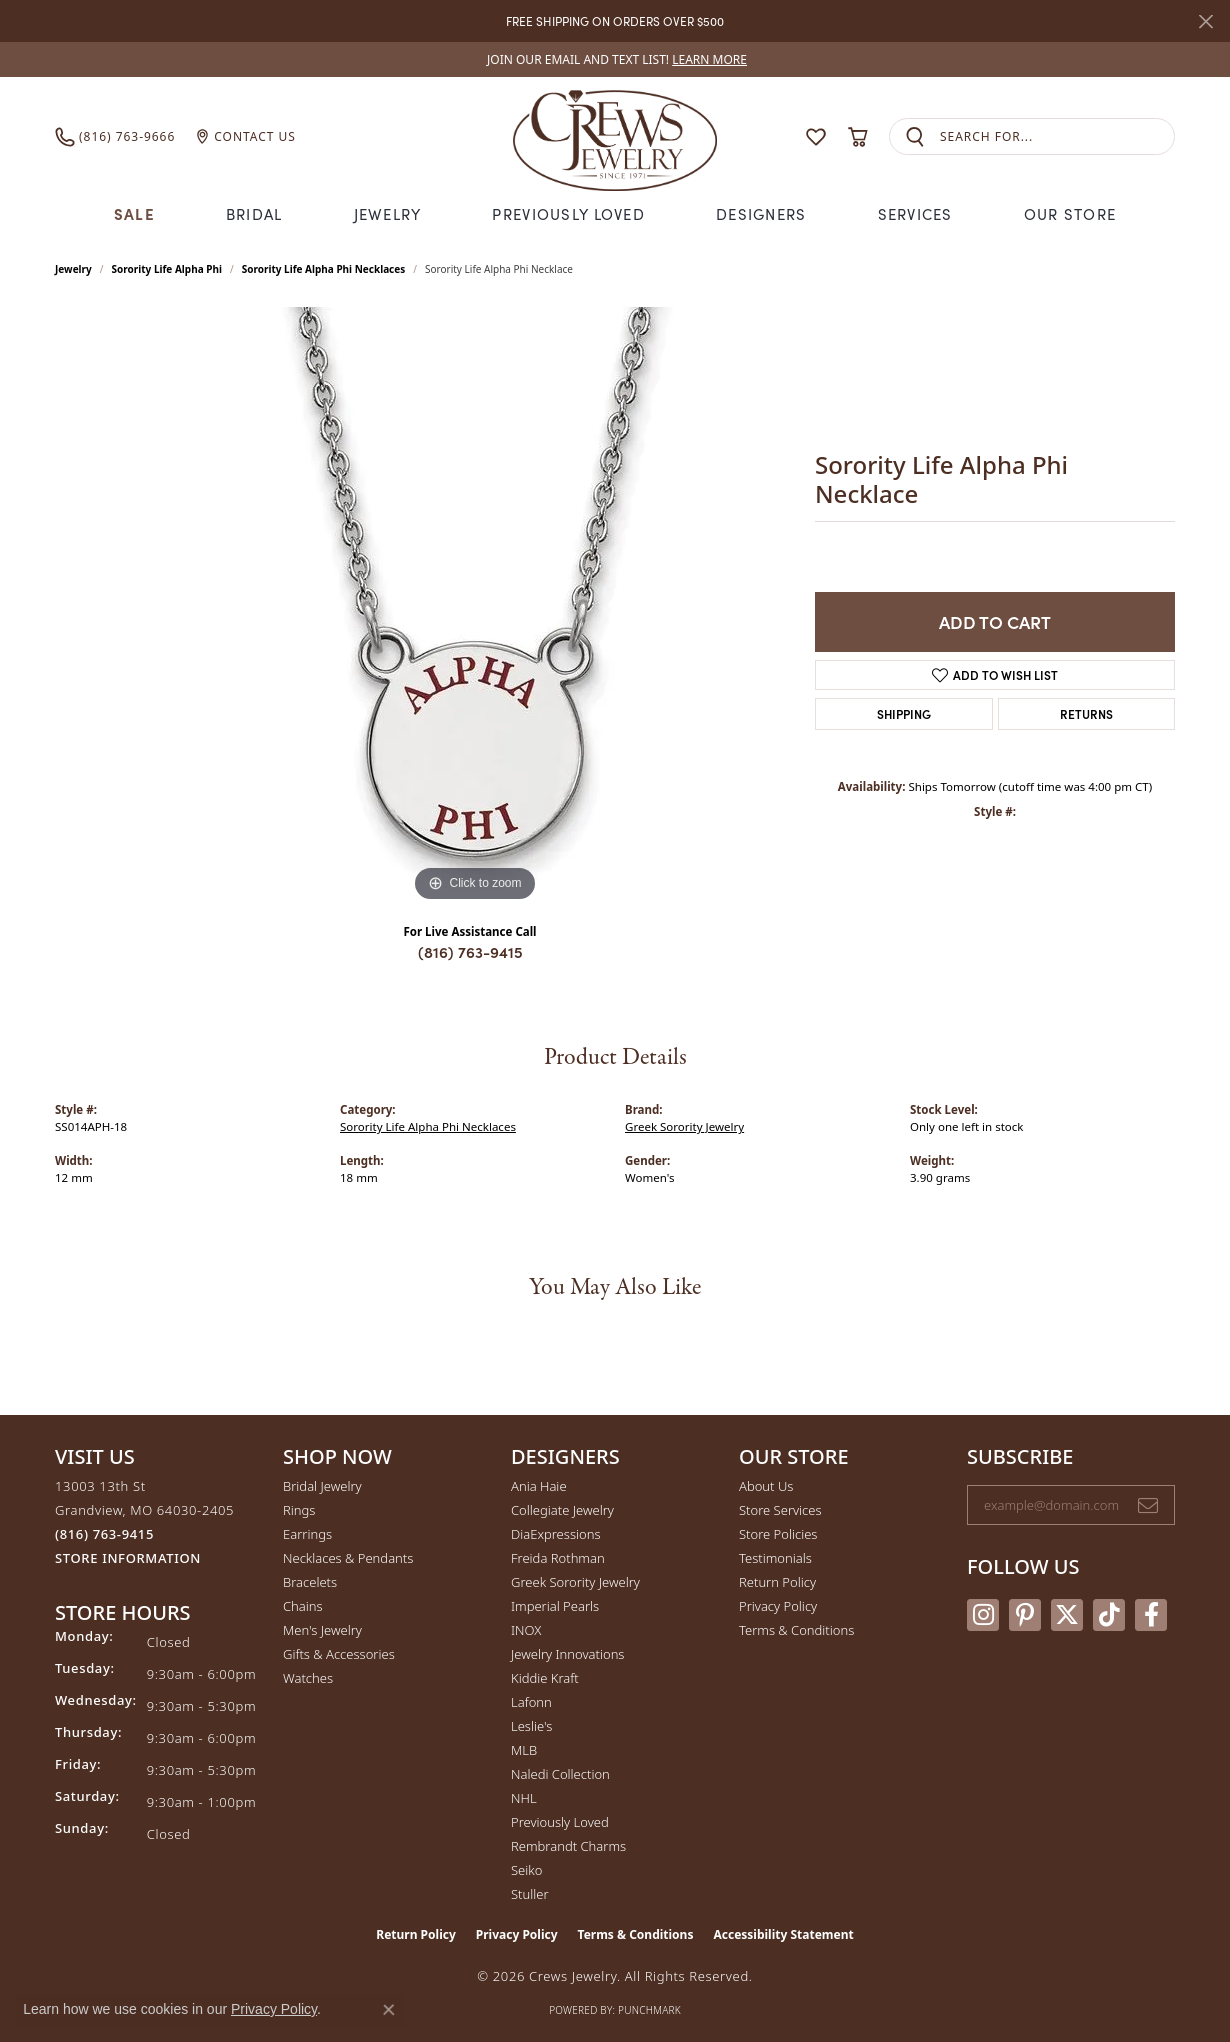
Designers (761, 213)
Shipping (904, 713)
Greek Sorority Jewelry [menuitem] (575, 1582)
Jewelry (388, 213)
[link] (615, 59)
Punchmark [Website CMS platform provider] (649, 2010)
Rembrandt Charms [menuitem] (568, 1846)
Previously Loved (568, 213)
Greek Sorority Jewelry (684, 1126)
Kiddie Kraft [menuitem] (545, 1678)
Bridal (254, 213)
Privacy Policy (778, 1606)
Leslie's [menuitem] (531, 1726)
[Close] (1205, 21)
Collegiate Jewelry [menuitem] (562, 1510)
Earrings (307, 1534)
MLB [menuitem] (524, 1750)
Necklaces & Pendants (348, 1558)
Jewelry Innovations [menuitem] (567, 1654)
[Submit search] (915, 136)
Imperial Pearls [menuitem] (555, 1606)
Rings (299, 1510)
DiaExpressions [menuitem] (555, 1534)
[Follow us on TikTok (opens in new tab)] (1109, 1615)
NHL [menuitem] (524, 1798)
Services (915, 213)
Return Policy (777, 1582)
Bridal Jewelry (322, 1486)
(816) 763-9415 (470, 951)
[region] (475, 607)
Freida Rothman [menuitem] (558, 1558)
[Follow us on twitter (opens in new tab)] (1067, 1615)
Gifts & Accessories (339, 1654)
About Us (766, 1486)
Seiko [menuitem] (526, 1870)
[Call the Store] (104, 1534)
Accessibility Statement (783, 1934)
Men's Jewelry (322, 1630)
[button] (777, 136)
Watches (308, 1678)
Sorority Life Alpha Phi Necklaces (324, 269)
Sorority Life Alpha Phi (167, 269)
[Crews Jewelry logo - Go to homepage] (615, 136)
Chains (303, 1606)
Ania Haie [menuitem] (539, 1486)
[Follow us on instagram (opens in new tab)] (983, 1615)
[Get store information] (128, 1558)
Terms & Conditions (796, 1630)
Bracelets (310, 1582)
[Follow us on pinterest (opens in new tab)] (1025, 1615)
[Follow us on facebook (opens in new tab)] (1151, 1615)
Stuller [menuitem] (530, 1894)
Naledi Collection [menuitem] (560, 1774)
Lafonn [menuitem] (531, 1702)
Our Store (1070, 213)
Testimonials (775, 1558)
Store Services (780, 1510)
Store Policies (778, 1534)
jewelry (73, 269)
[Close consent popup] (389, 2010)
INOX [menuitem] (526, 1630)
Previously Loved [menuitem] (560, 1822)
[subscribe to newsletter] (1148, 1505)
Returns (1086, 713)
